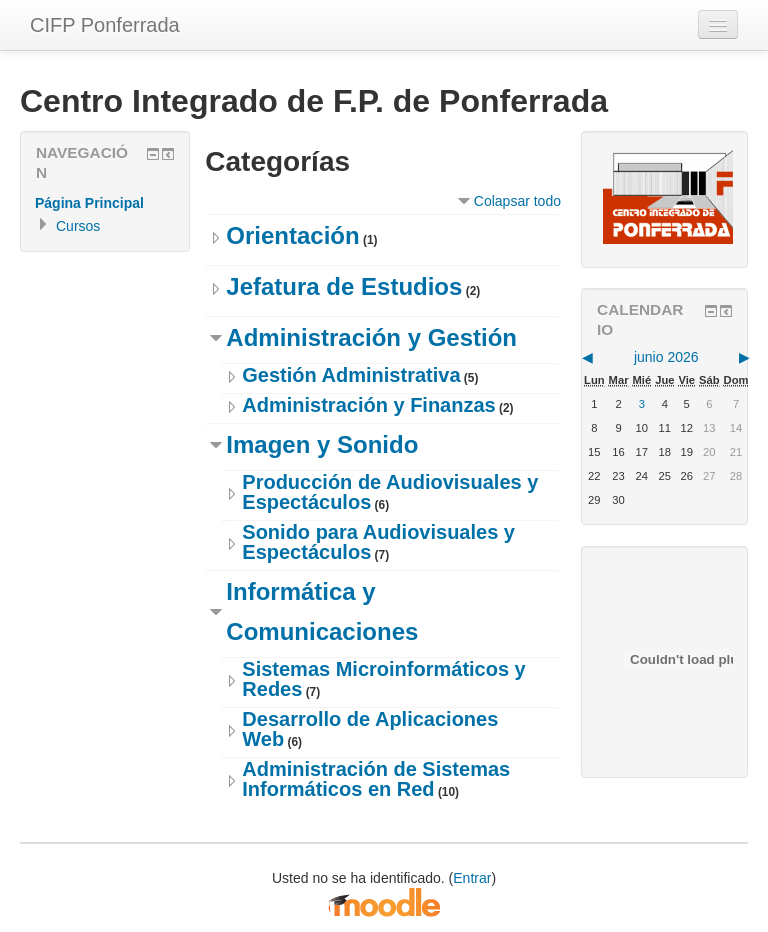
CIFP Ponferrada (105, 25)
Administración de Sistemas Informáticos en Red (376, 779)
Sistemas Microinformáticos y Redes (383, 679)
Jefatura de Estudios (344, 286)
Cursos (78, 226)
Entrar (472, 878)
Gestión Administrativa (351, 375)
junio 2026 (666, 357)
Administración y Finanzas (368, 405)
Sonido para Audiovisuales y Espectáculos (378, 542)
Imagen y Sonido (322, 444)
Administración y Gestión (371, 337)
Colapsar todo (517, 201)
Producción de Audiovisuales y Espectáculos (390, 492)
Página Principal (89, 203)
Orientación (292, 235)
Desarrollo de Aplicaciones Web (370, 729)
